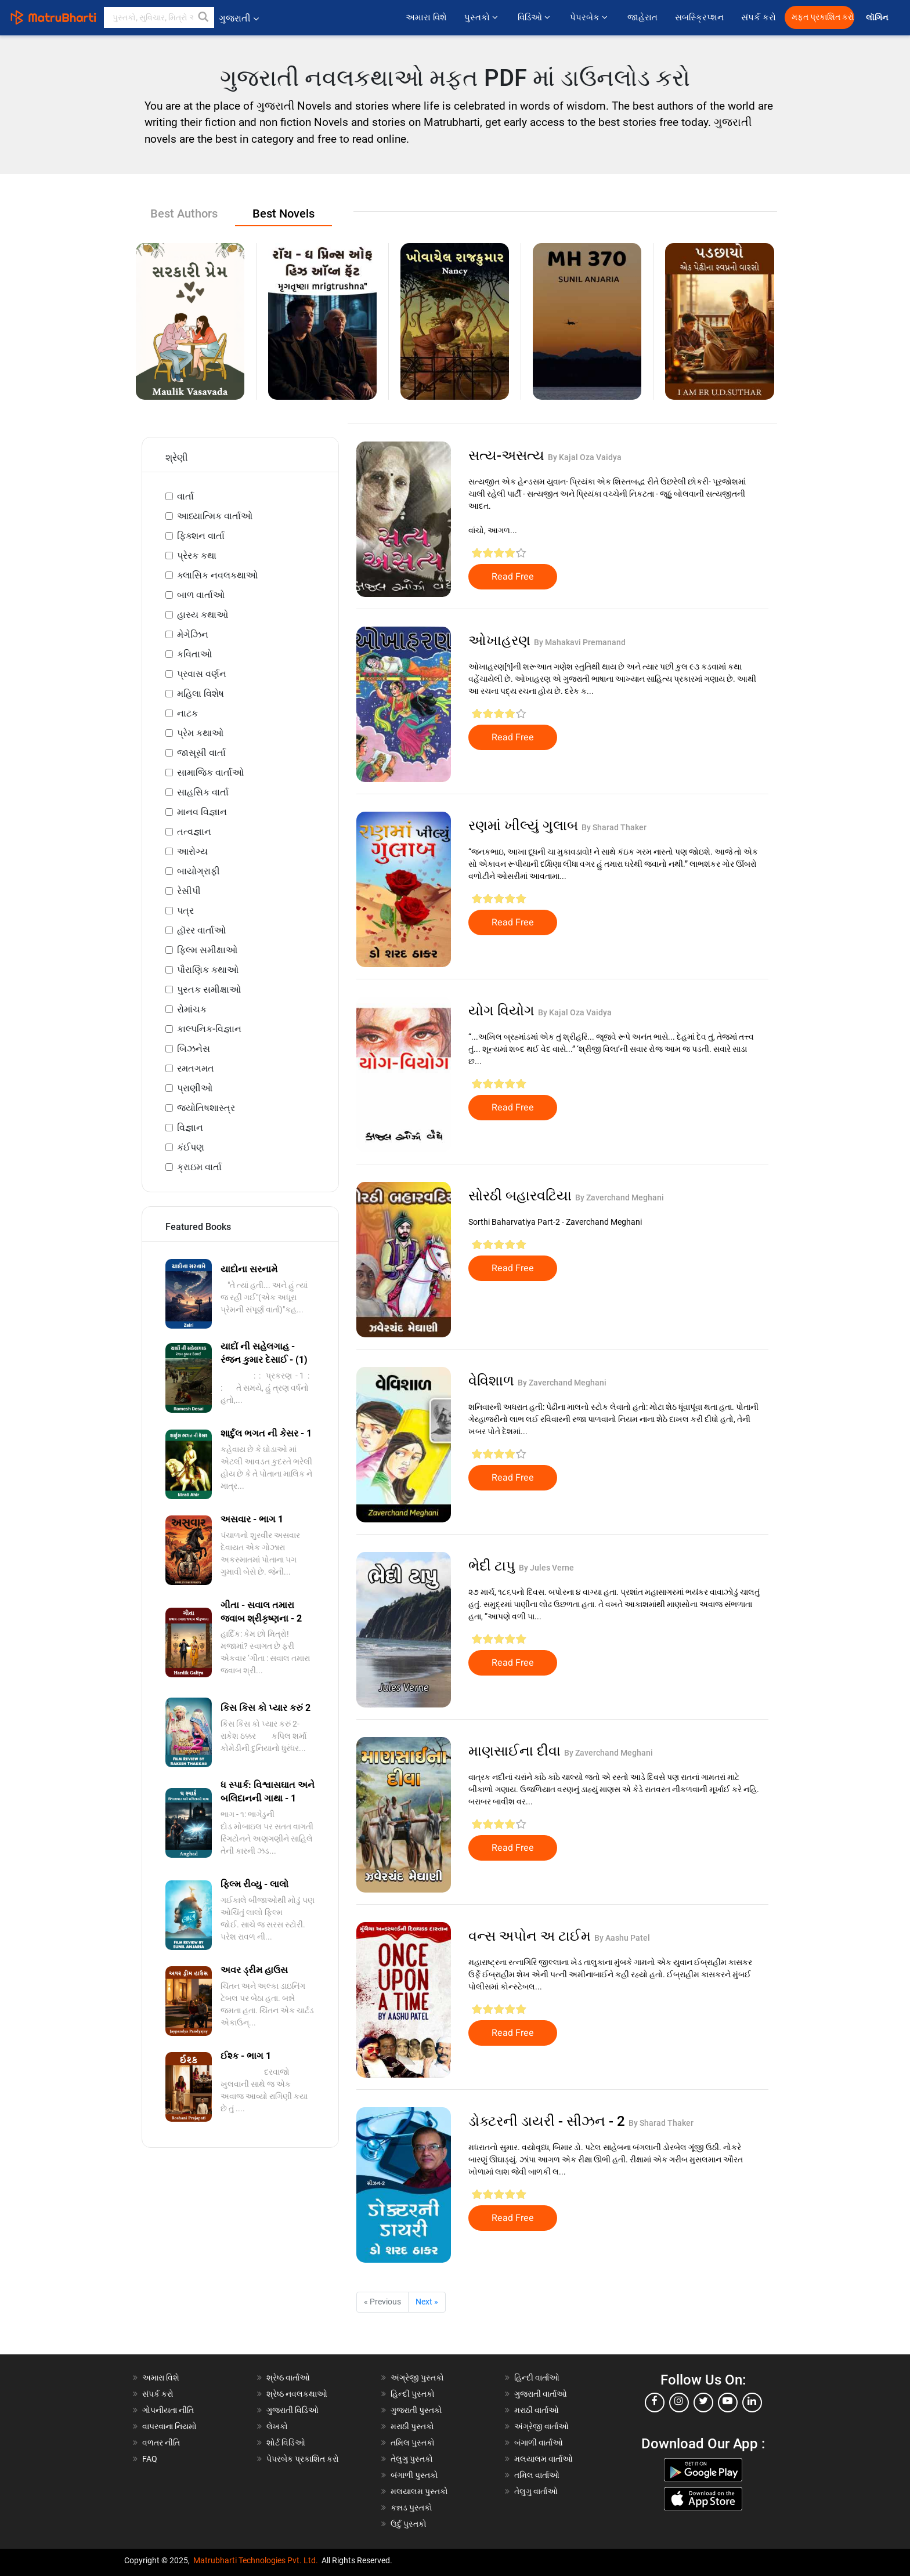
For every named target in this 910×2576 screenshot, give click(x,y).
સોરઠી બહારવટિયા (521, 1196)
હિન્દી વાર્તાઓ (536, 2377)
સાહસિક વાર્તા (203, 792)
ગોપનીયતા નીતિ (168, 2410)
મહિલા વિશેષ (200, 693)
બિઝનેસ (193, 1048)
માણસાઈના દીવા (516, 1751)
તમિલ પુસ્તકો (413, 2442)
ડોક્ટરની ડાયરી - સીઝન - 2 (548, 2121)
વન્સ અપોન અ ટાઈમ (531, 1936)
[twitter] (703, 2402)
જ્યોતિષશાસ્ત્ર (206, 1107)
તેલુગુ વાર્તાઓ (536, 2491)
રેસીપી (189, 890)
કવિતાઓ (194, 654)
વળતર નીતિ (161, 2442)
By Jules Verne (546, 1567)
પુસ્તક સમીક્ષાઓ (209, 989)
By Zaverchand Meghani (619, 1197)
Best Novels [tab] (283, 213)
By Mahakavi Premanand (580, 642)
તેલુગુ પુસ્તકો (412, 2458)
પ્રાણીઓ (194, 1088)
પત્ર (185, 910)
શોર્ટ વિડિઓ (285, 2442)
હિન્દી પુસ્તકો (413, 2393)
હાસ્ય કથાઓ (202, 614)
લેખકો (277, 2426)
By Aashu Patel (622, 1937)
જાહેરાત (642, 17)
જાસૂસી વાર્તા (201, 752)
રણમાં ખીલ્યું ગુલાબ (525, 825)
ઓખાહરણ (501, 640)
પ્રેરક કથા (196, 555)
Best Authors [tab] (184, 213)
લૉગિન (878, 18)
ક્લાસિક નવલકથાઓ (217, 575)
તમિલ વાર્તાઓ (536, 2475)
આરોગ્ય (192, 851)
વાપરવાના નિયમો (170, 2426)
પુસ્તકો (482, 17)
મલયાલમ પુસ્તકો (419, 2491)
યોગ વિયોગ (503, 1011)
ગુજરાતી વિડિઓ (292, 2410)
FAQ (149, 2458)
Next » (427, 2301)
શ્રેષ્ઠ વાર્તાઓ (288, 2377)
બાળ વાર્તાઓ (201, 594)
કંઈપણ (190, 1147)
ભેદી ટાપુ (493, 1566)
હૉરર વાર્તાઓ (201, 930)
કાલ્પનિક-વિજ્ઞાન (209, 1028)
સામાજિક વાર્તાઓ (210, 772)
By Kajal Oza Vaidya (585, 457)
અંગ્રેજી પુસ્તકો (417, 2377)
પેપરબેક (590, 17)
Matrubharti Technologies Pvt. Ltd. (255, 2560)
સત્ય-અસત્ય (508, 455)
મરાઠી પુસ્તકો (412, 2426)
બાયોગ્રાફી (198, 871)
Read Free (513, 577)
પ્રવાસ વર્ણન (201, 673)
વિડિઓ (535, 17)
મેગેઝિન (192, 634)
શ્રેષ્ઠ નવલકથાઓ (296, 2393)
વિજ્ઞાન (190, 1127)
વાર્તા (185, 496)
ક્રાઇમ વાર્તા (199, 1167)
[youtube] (728, 2402)
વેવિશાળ (493, 1381)
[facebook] (655, 2402)
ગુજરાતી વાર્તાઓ (540, 2393)
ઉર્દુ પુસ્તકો (409, 2523)
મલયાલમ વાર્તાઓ (543, 2458)
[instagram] (679, 2402)
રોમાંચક (192, 1009)
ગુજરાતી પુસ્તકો (416, 2410)
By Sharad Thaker (614, 827)
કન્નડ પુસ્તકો (411, 2507)
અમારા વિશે (426, 17)
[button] (203, 17)
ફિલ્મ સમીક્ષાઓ (207, 950)
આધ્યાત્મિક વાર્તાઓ (214, 516)
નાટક (187, 713)
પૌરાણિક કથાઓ (208, 969)
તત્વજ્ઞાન (194, 831)
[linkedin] (752, 2402)
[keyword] (159, 17)
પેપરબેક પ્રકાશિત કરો (302, 2458)
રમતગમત (195, 1068)
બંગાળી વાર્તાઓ (538, 2442)
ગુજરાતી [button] (239, 18)
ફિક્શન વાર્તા (201, 535)
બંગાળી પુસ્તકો (414, 2475)
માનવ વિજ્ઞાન (202, 811)
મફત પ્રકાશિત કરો (823, 17)
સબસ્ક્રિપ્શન (699, 17)
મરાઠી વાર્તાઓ (536, 2410)
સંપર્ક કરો (758, 17)
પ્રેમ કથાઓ (200, 733)
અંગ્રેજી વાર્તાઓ (541, 2426)
